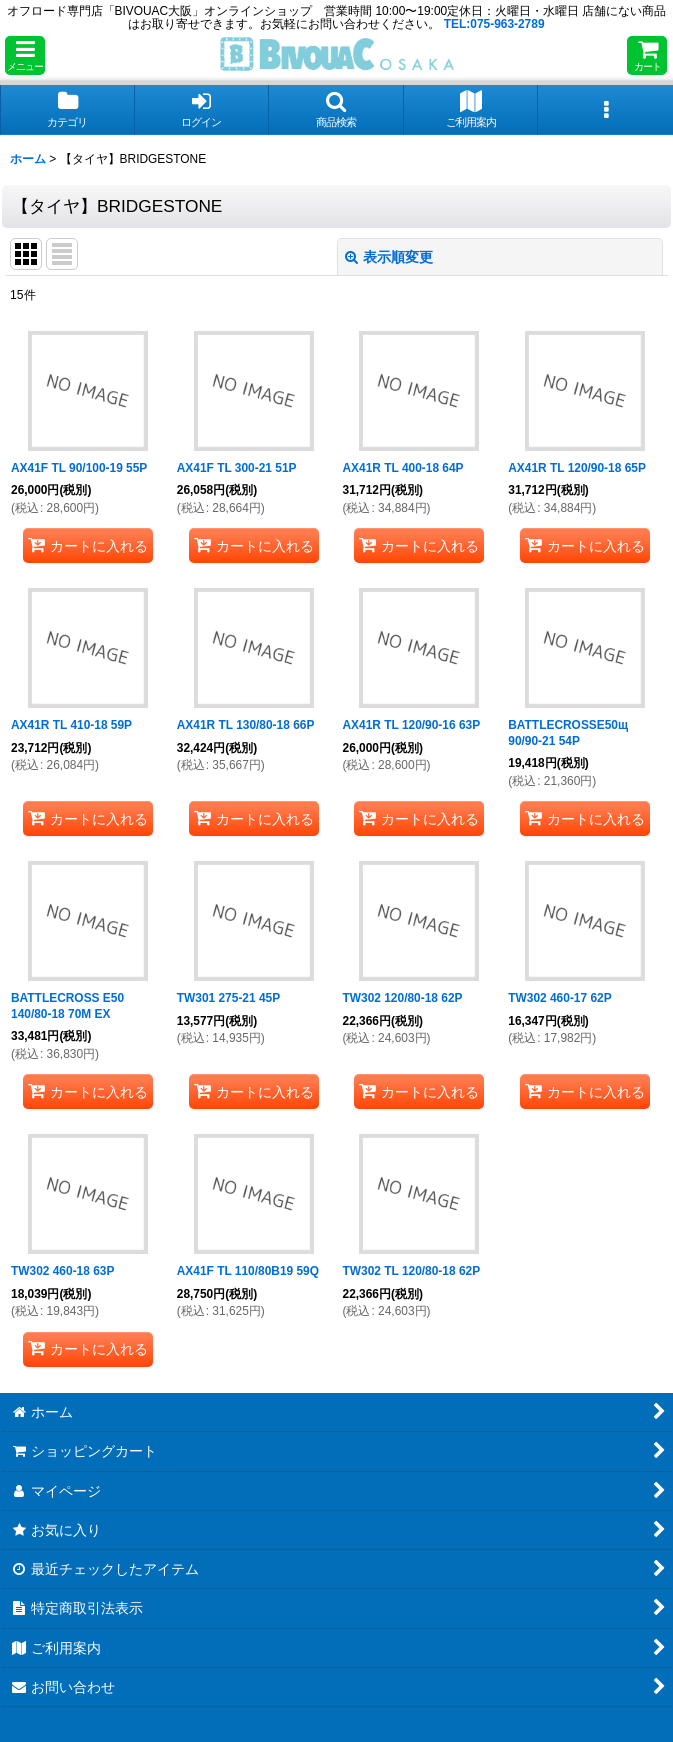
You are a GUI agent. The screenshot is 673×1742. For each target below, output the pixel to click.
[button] (25, 55)
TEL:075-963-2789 (494, 24)
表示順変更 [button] (389, 257)
